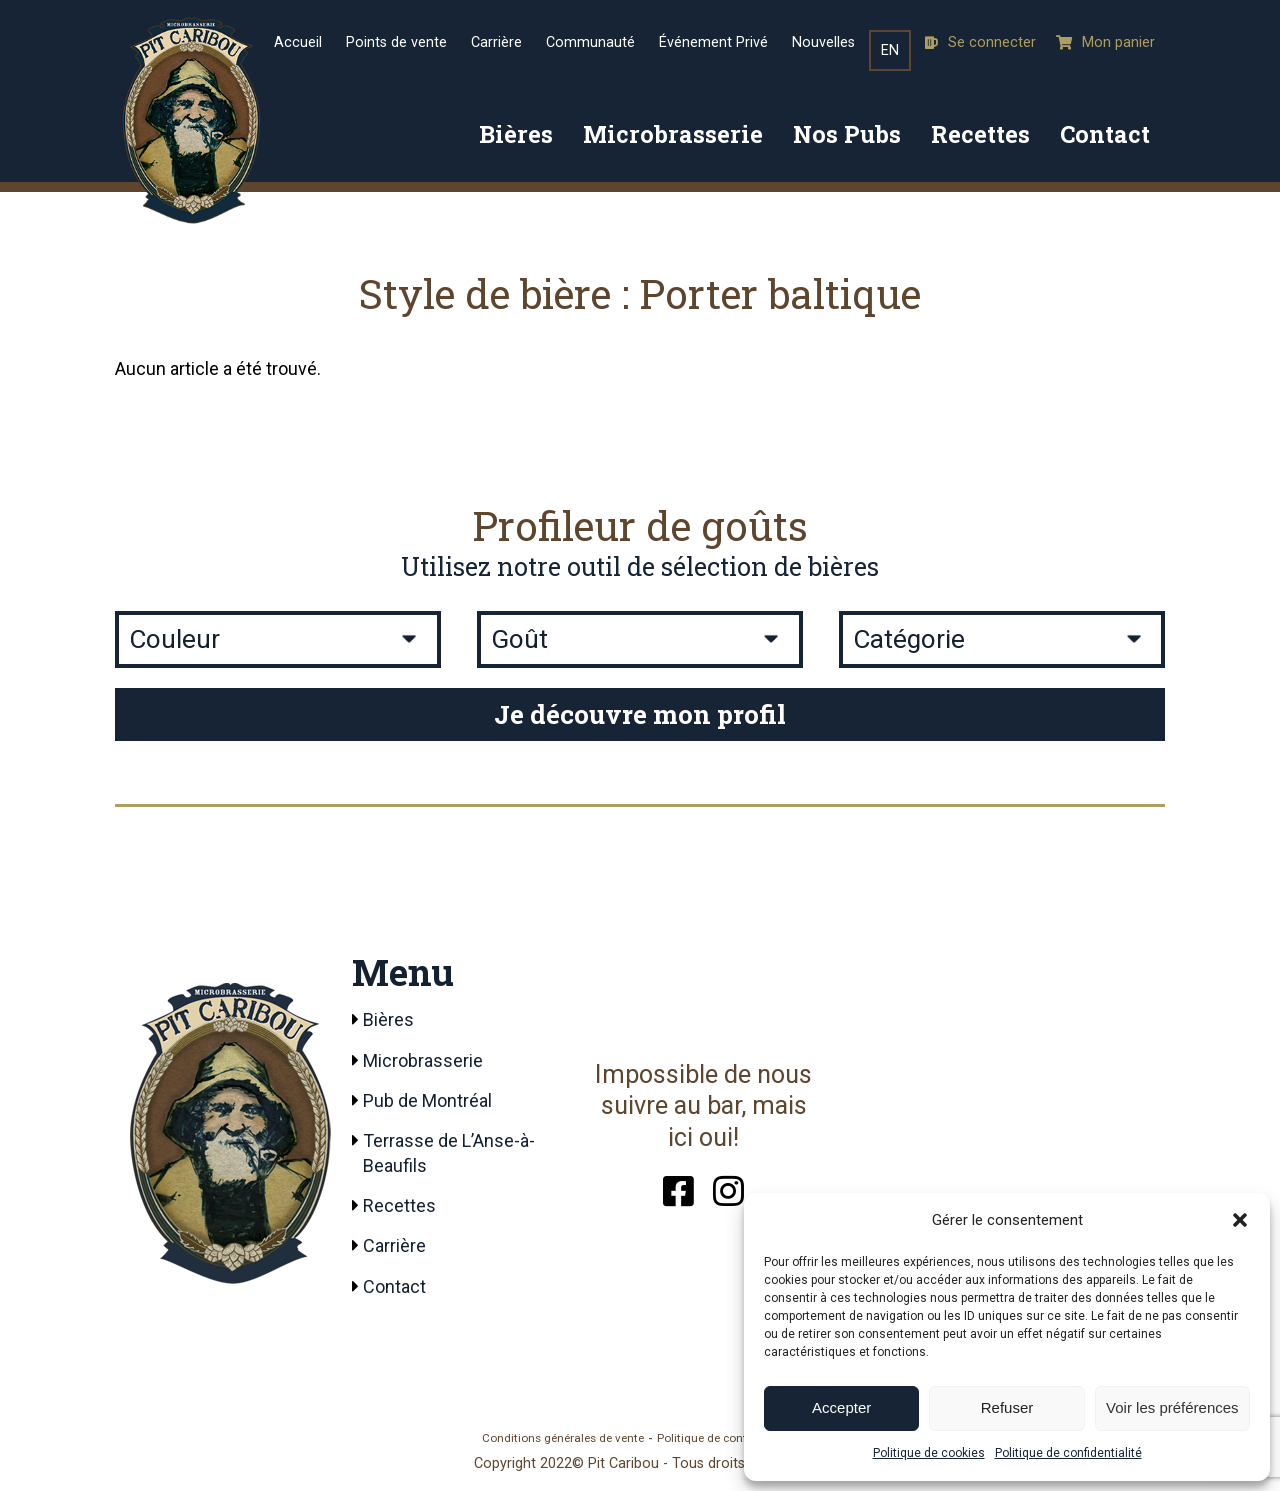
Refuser (1007, 1407)
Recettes (980, 133)
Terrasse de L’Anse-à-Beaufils (449, 1153)
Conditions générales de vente (563, 1438)
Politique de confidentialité (1068, 1453)
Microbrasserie (673, 133)
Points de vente (396, 42)
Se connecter (980, 42)
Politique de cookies (929, 1453)
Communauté (590, 42)
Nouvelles (823, 42)
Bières (516, 133)
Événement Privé (713, 42)
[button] (1240, 1220)
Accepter (841, 1407)
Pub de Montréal (427, 1100)
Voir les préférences (1172, 1407)
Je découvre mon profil (640, 714)
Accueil (298, 42)
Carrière (496, 42)
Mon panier (1105, 42)
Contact (1105, 133)
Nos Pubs (847, 133)
